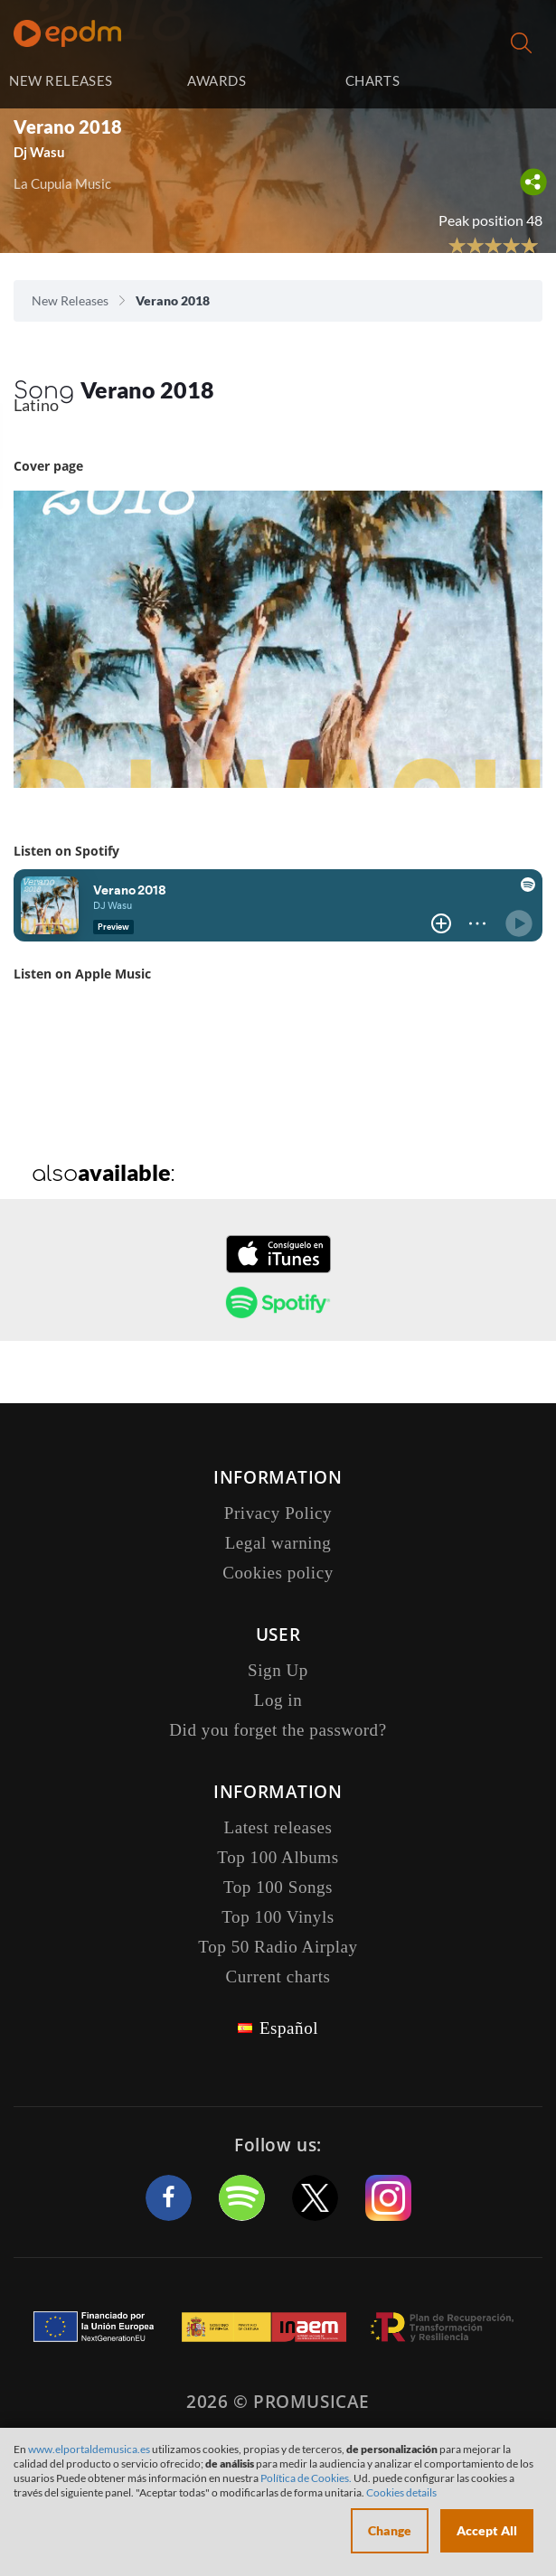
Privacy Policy (278, 1512)
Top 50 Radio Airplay (277, 1946)
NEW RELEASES (60, 80)
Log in (499, 81)
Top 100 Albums (277, 1857)
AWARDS (216, 80)
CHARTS (373, 80)
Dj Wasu (39, 152)
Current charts (277, 1976)
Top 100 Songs (278, 1887)
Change (389, 2530)
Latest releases (278, 1827)
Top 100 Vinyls (277, 1916)
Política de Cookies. (306, 2478)
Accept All (487, 2530)
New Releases (70, 300)
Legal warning (278, 1542)
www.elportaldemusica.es (89, 2449)
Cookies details (401, 2492)
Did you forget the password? (277, 1729)
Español (288, 2028)
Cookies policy (278, 1572)
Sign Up (278, 1670)
